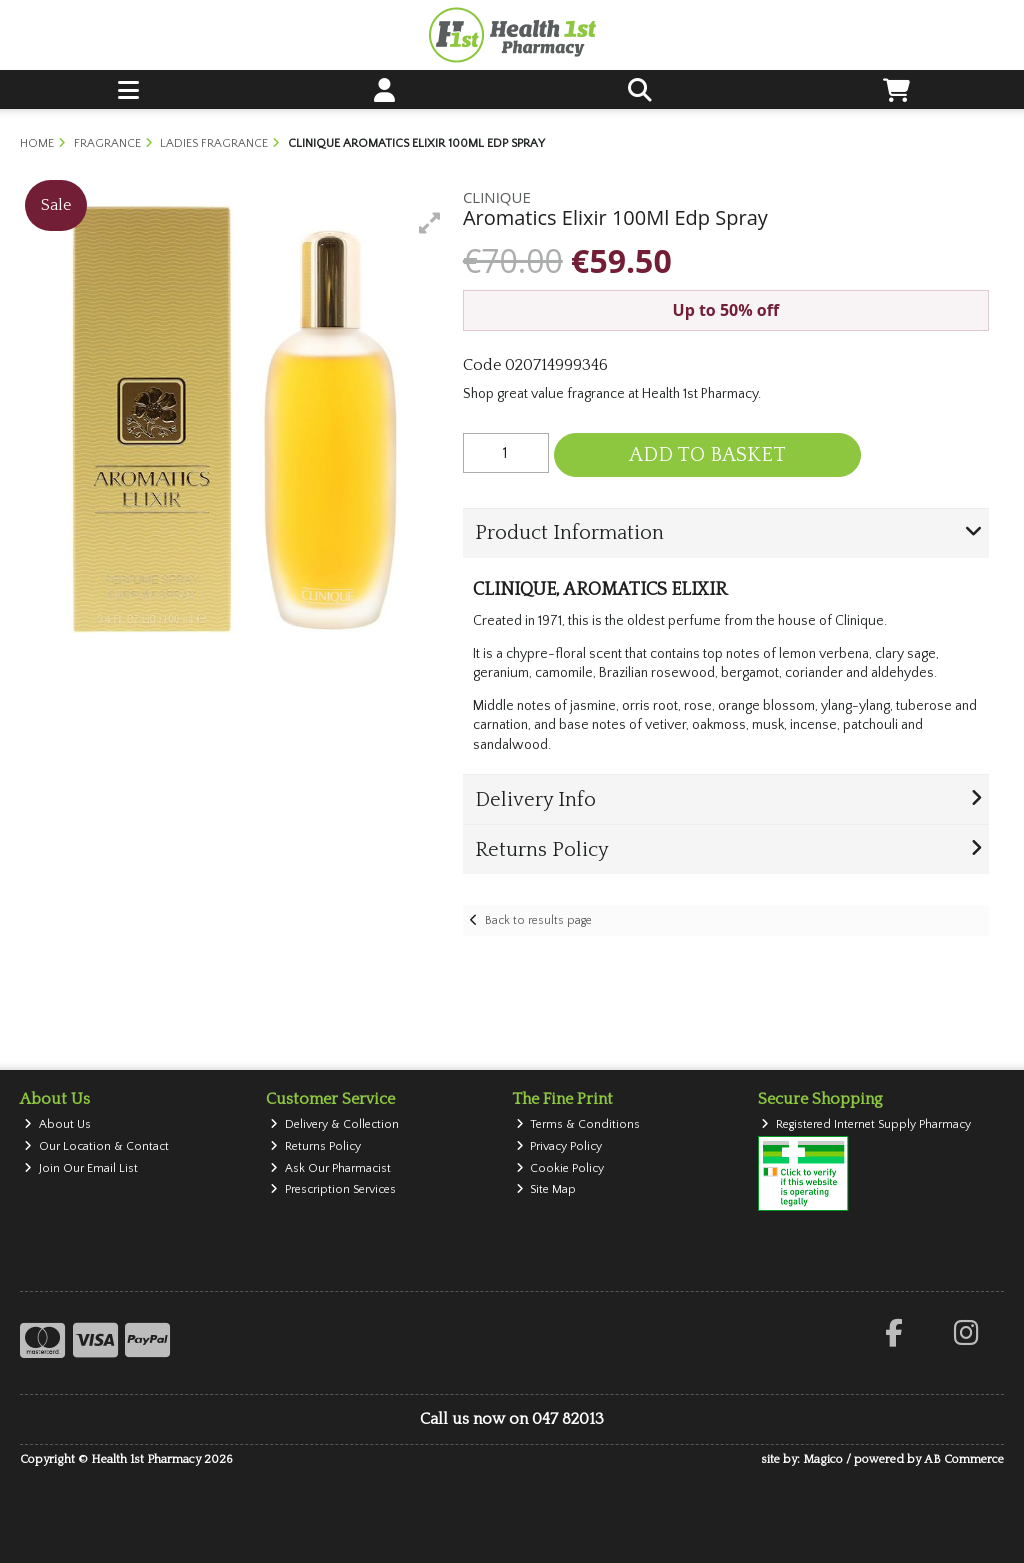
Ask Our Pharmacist (330, 1168)
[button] (430, 223)
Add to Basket (707, 455)
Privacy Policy (559, 1146)
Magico (823, 1459)
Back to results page (538, 920)
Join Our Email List (81, 1168)
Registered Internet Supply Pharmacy (866, 1124)
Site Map (546, 1189)
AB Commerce (964, 1459)
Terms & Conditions (578, 1124)
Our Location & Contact (96, 1146)
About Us (57, 1124)
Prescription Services (333, 1189)
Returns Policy (315, 1146)
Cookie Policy (560, 1168)
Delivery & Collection (334, 1124)
